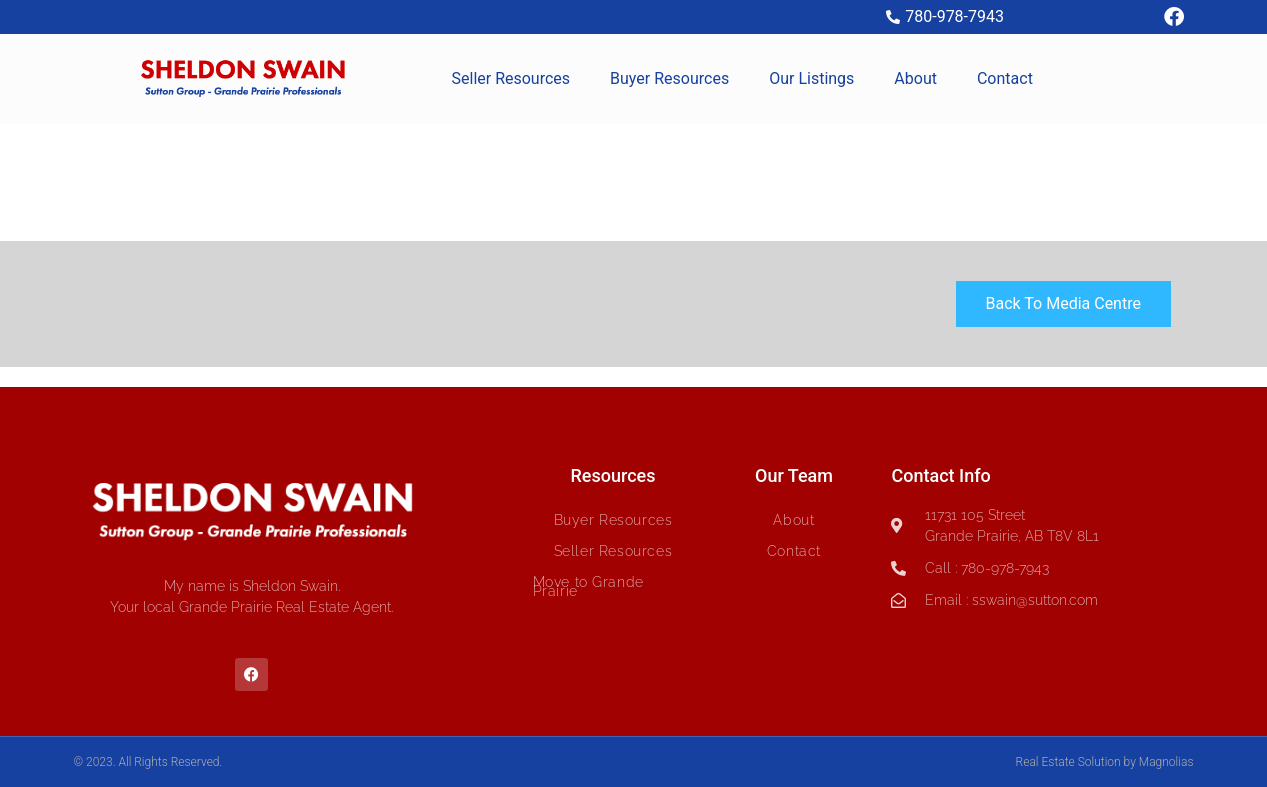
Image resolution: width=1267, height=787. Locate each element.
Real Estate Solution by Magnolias (1105, 762)
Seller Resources (511, 78)
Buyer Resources (669, 78)
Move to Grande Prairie (588, 586)
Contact (1005, 78)
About (915, 78)
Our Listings (811, 78)
